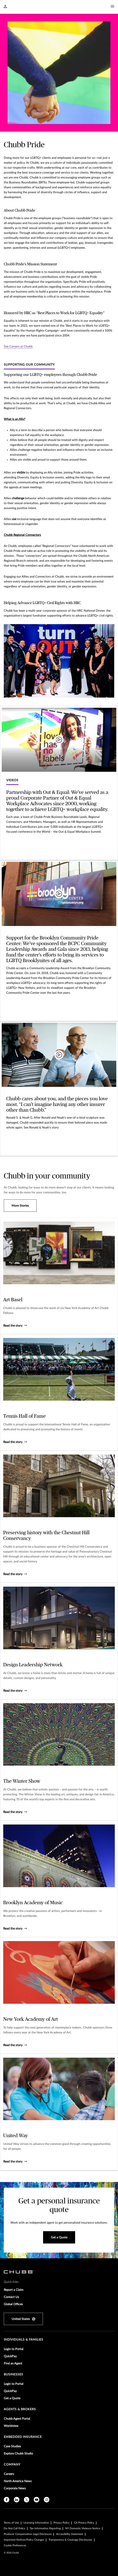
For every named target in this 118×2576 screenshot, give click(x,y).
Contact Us (11, 2297)
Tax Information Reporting (45, 2528)
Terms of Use (11, 2522)
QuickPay (10, 2356)
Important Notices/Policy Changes (24, 2540)
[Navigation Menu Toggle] (112, 6)
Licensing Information (36, 2522)
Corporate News (15, 2488)
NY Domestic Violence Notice (82, 2528)
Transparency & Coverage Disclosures (70, 2540)
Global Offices (13, 2304)
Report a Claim (13, 2289)
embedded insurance (23, 2436)
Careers (9, 2474)
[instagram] (46, 2499)
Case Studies (12, 2446)
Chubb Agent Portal (17, 2418)
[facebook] (6, 2499)
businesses (13, 2374)
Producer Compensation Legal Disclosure (28, 2534)
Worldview (11, 2425)
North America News (18, 2481)
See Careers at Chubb (18, 346)
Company (12, 2464)
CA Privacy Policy (84, 2522)
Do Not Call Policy (14, 2528)
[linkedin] (16, 2499)
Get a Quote (12, 2398)
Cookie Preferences (15, 2545)
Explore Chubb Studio (18, 2453)
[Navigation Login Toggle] (5, 6)
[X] (26, 2499)
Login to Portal (13, 2349)
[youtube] (36, 2499)
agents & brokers (20, 2409)
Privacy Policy (61, 2522)
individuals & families (23, 2339)
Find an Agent (13, 2363)
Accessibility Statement (69, 2534)
